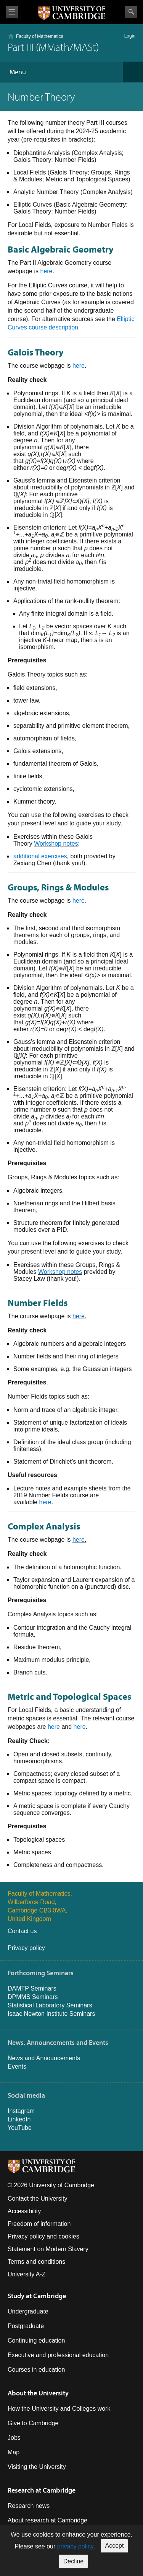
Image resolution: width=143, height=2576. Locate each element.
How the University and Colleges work (59, 2408)
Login (129, 36)
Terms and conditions (36, 2261)
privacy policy (75, 2546)
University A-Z (27, 2274)
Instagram (21, 2111)
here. (79, 900)
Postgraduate (26, 2326)
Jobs (14, 2437)
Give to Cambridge (33, 2423)
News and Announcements (44, 2058)
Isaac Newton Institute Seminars (51, 2013)
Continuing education (36, 2340)
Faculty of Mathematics (39, 36)
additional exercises (40, 856)
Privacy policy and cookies (43, 2236)
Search (131, 12)
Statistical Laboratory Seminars (50, 2005)
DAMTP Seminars (32, 1988)
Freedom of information (39, 2224)
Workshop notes (56, 843)
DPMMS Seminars (33, 1997)
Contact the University (37, 2198)
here (46, 271)
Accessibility (24, 2211)
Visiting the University (37, 2467)
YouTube (20, 2127)
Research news (29, 2506)
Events (17, 2066)
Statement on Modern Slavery (48, 2249)
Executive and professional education (58, 2355)
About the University (38, 2393)
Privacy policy (26, 1948)
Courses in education (36, 2369)
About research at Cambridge (47, 2520)
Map (13, 2452)
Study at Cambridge (37, 2295)
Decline (73, 2561)
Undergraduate (28, 2311)
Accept (114, 2545)
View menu (12, 12)
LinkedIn (19, 2119)
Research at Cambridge (42, 2490)
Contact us (22, 1931)
